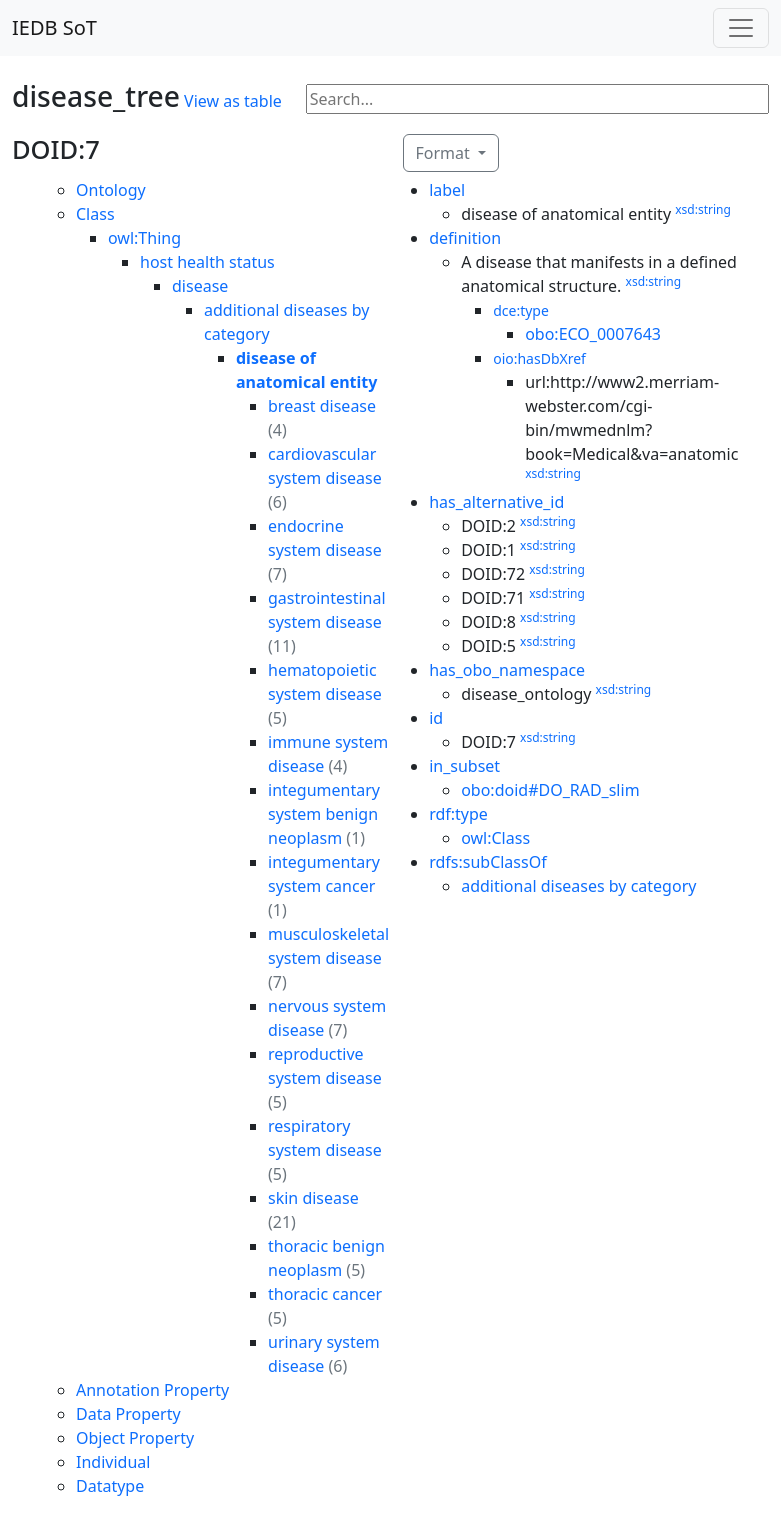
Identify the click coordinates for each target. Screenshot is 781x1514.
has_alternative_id (496, 502)
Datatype (110, 1486)
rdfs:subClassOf (488, 862)
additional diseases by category (578, 886)
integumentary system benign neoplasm (324, 814)
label (447, 190)
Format (445, 153)
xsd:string (703, 209)
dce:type (521, 310)
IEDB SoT (54, 27)
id (436, 718)
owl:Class (495, 838)
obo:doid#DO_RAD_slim (550, 790)
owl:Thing (144, 238)
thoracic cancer (325, 1294)
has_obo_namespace (507, 670)
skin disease (313, 1198)
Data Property (128, 1414)
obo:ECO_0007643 (593, 334)
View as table (233, 101)
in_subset (464, 766)
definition (465, 238)
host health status (207, 262)
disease (200, 286)
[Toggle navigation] (741, 28)
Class (95, 214)
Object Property (135, 1438)
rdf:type (458, 814)
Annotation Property (152, 1390)
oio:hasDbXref (539, 358)
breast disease (322, 406)
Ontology (111, 190)
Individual (113, 1462)
